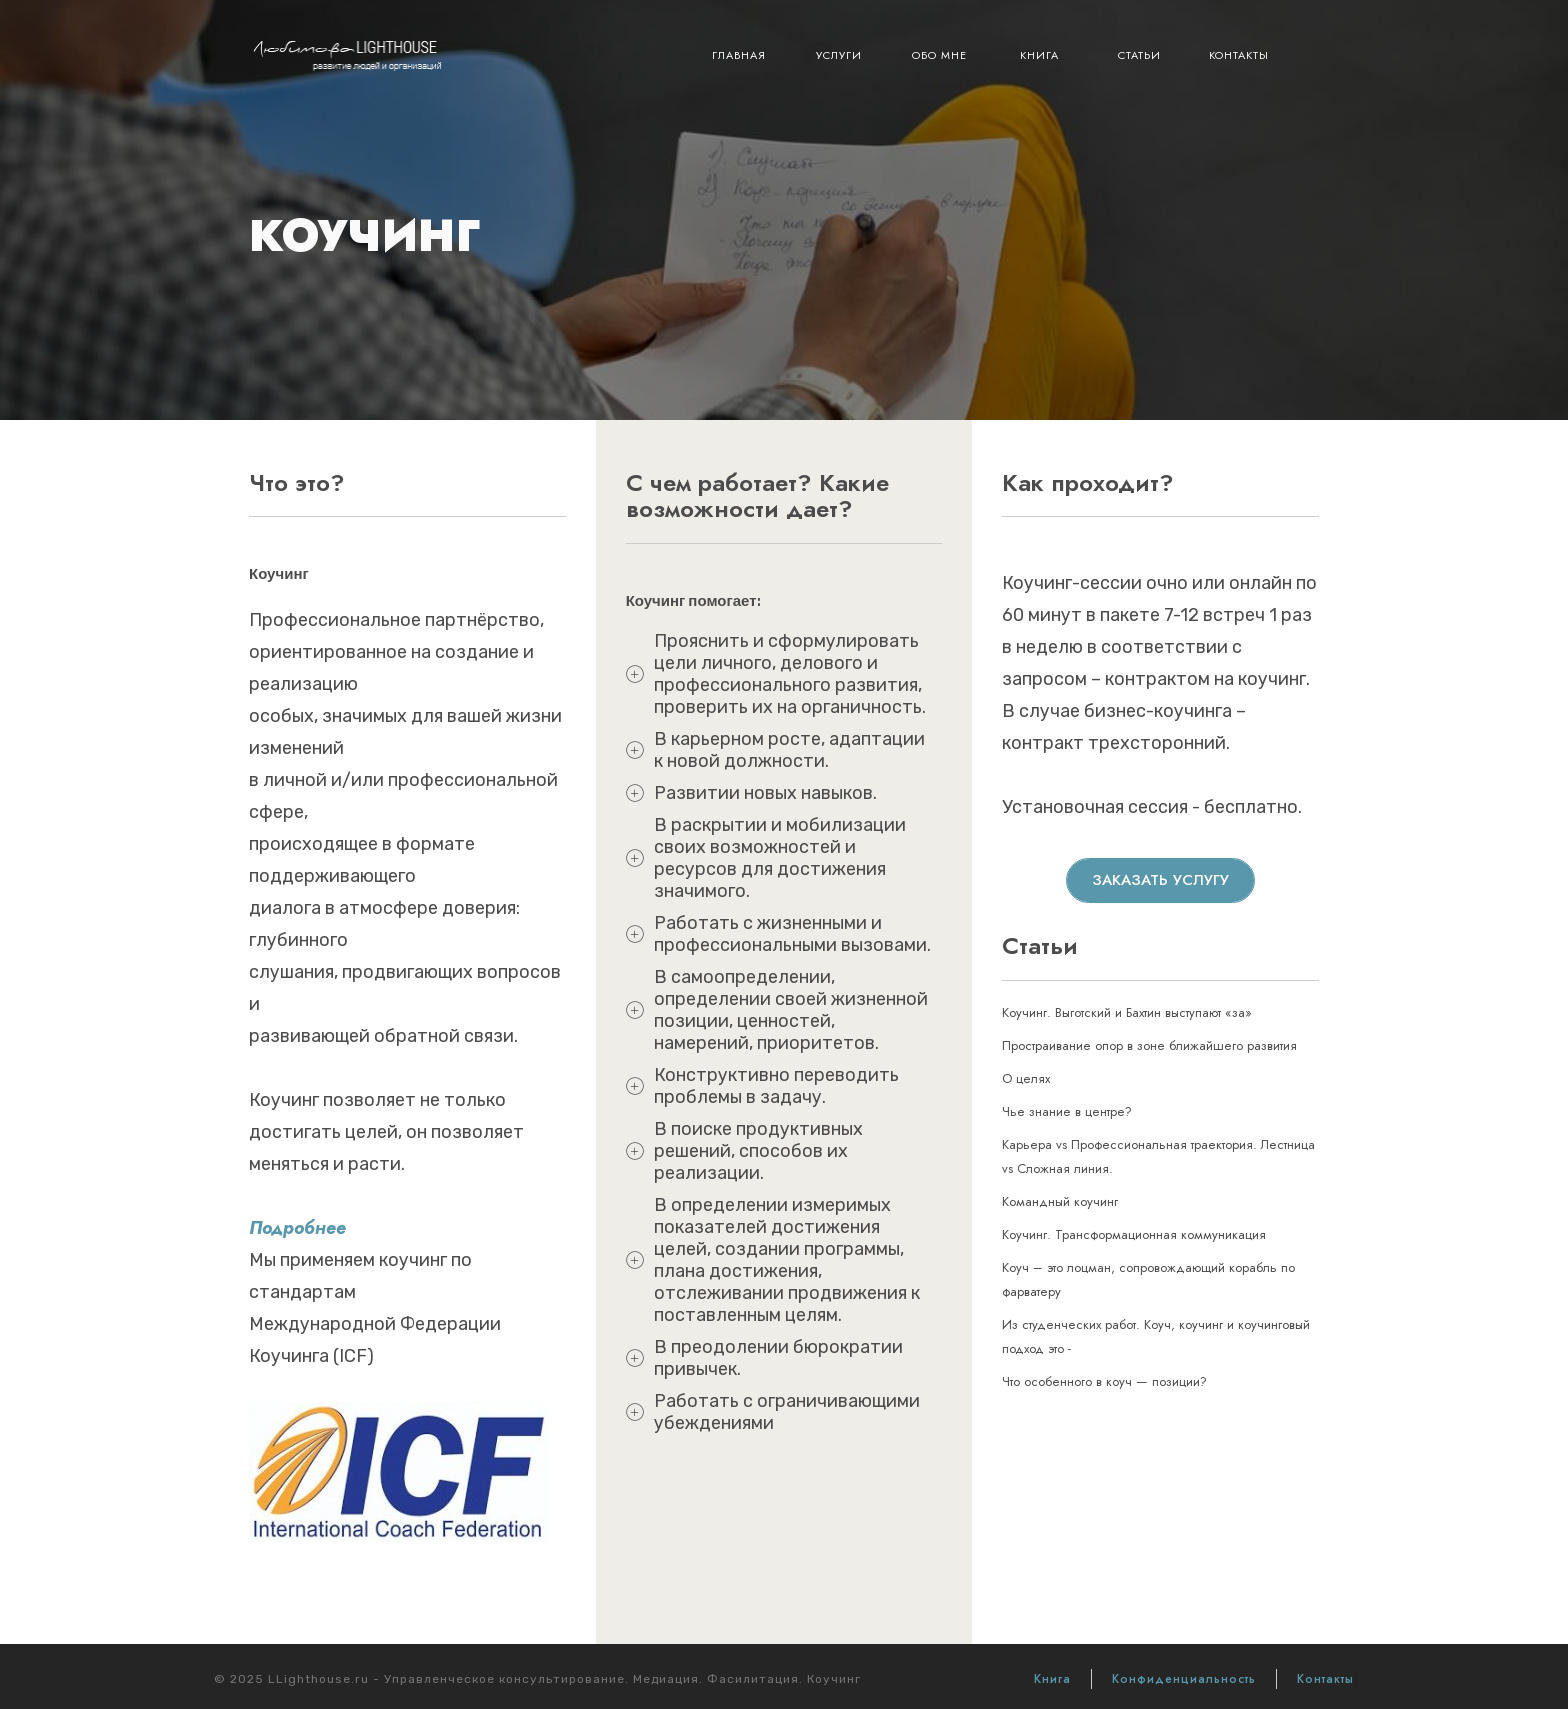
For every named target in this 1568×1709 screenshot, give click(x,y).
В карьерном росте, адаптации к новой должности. (789, 750)
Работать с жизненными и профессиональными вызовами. (792, 934)
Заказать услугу (1160, 880)
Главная (739, 55)
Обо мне (939, 55)
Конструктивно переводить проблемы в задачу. (776, 1086)
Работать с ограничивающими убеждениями (787, 1412)
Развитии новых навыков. (765, 793)
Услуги (839, 55)
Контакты (1239, 55)
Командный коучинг (1060, 1201)
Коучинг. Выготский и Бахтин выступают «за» (1127, 1012)
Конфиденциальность (1184, 1679)
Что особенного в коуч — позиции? (1104, 1381)
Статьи (1139, 55)
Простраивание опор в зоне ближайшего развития (1149, 1045)
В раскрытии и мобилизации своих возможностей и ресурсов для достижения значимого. (780, 858)
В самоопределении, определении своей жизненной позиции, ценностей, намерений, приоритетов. (791, 1010)
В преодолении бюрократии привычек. (778, 1358)
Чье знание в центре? (1067, 1111)
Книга (1039, 55)
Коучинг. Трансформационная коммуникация (1134, 1234)
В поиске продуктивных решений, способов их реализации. (758, 1151)
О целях (1026, 1078)
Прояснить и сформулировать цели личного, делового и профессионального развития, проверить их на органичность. (790, 674)
